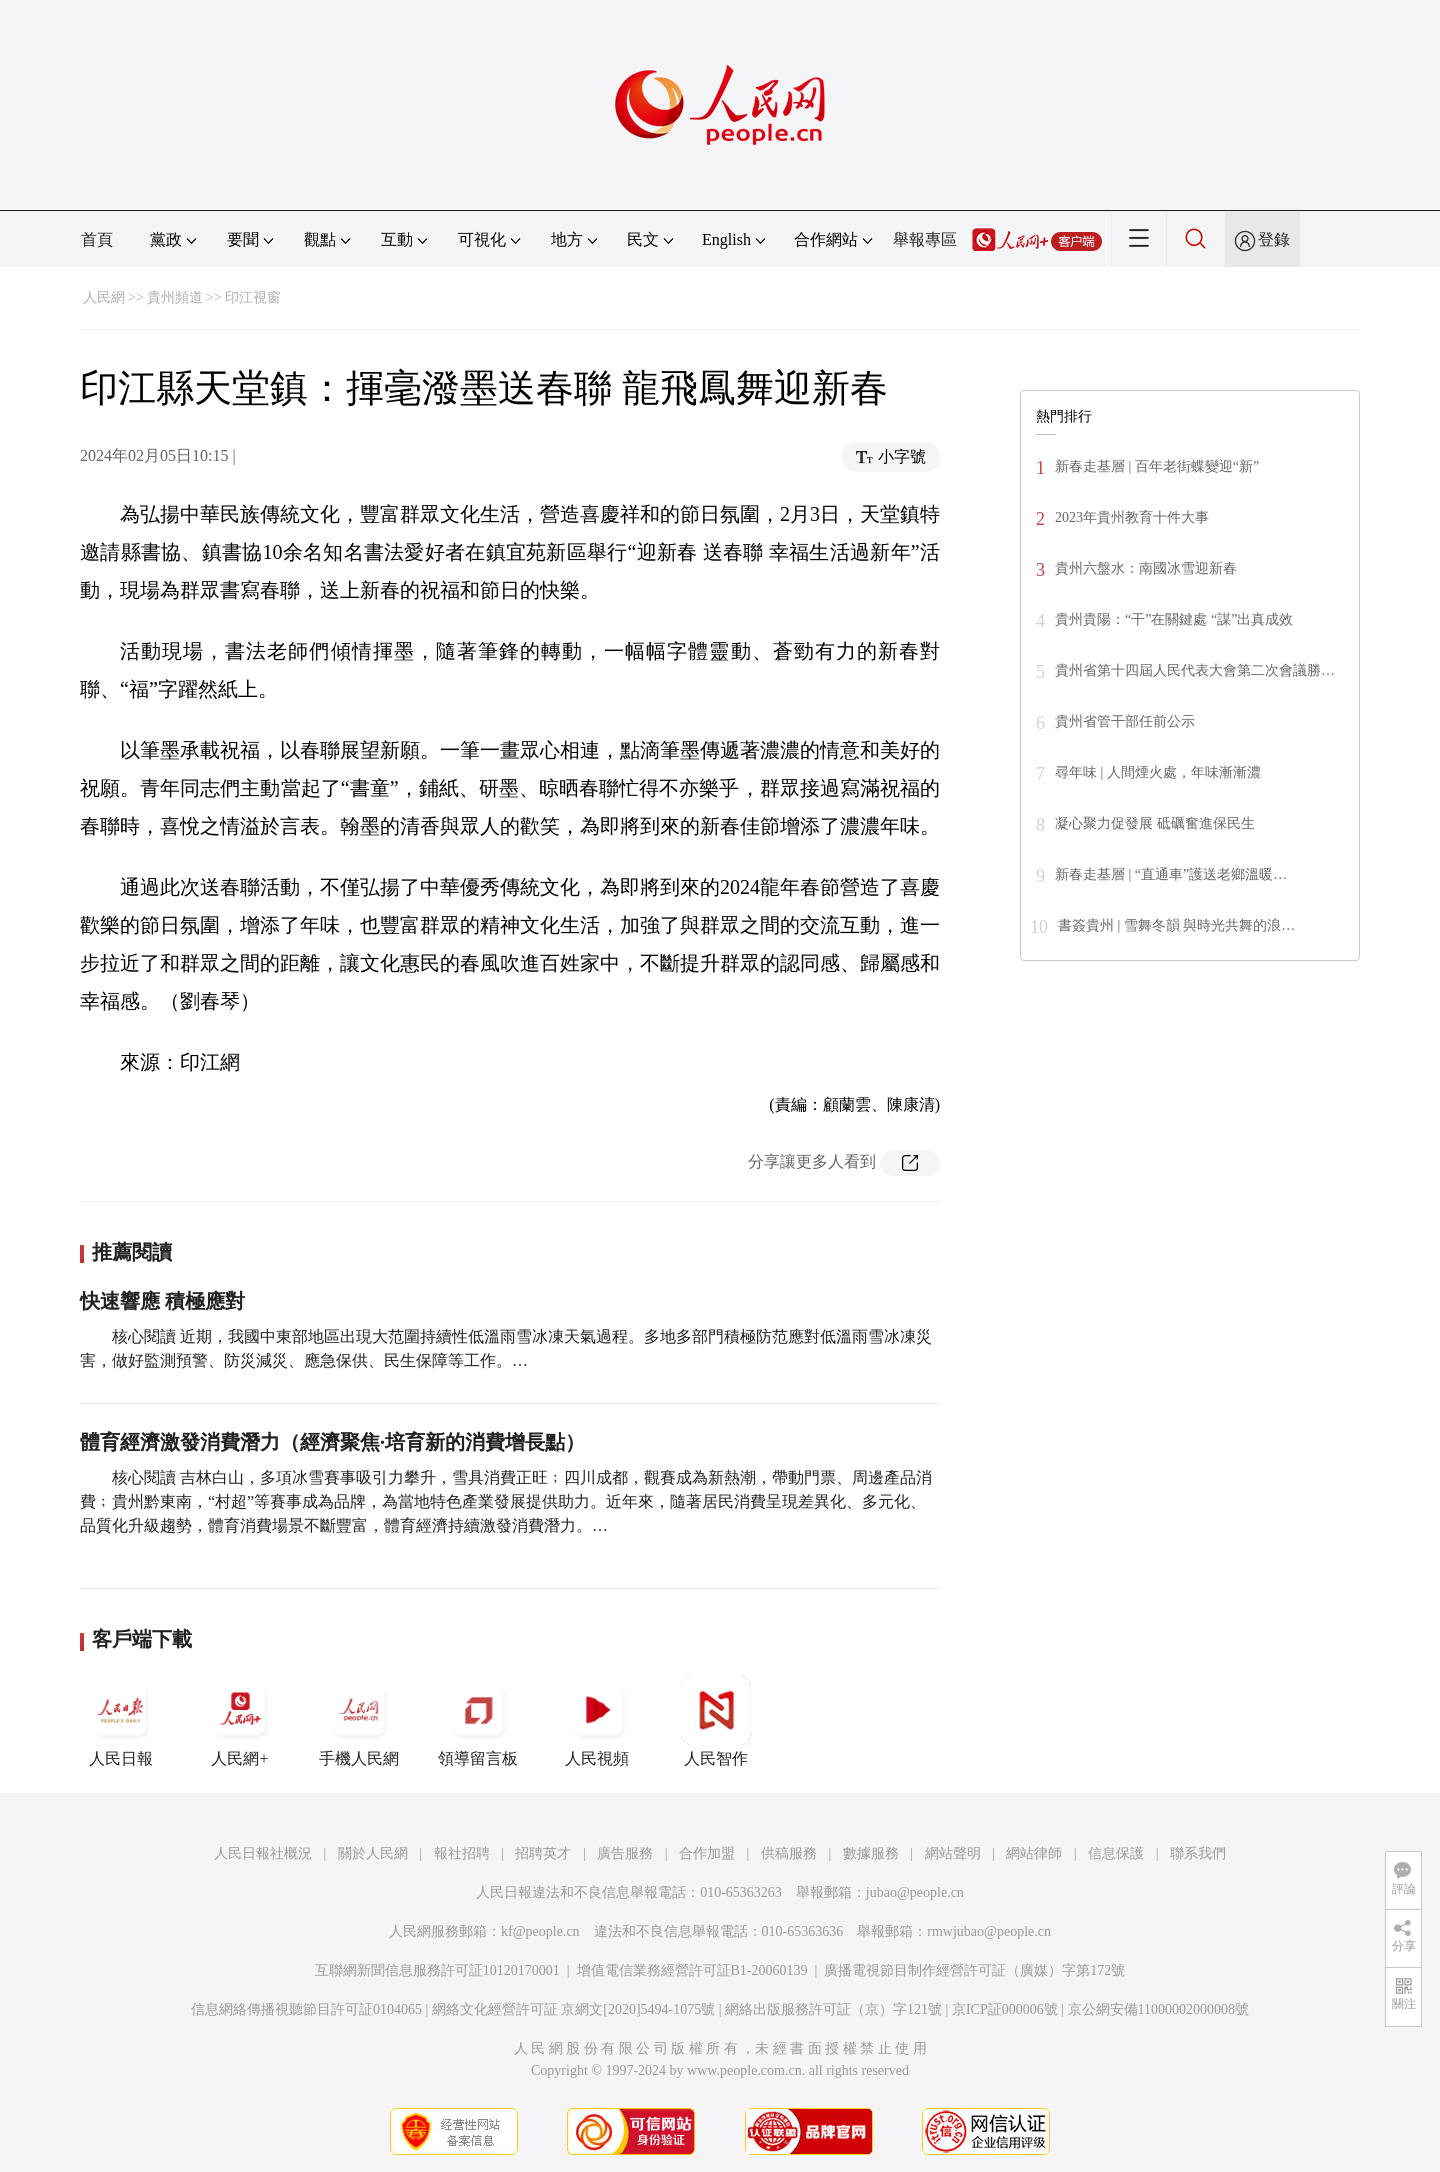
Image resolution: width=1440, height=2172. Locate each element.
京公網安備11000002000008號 (1158, 2009)
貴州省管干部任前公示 (1125, 721)
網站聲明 (953, 1853)
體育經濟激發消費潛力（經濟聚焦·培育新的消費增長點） (332, 1442)
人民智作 (716, 1721)
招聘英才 (543, 1853)
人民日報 (121, 1721)
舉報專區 (925, 239)
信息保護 (1116, 1853)
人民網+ (240, 1721)
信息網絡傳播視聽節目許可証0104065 (306, 2009)
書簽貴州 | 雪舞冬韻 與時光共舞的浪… (1176, 925)
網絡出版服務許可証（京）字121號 (833, 2009)
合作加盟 (707, 1853)
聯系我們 (1198, 1853)
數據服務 (871, 1853)
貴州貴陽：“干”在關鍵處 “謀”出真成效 (1174, 619)
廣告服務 (625, 1853)
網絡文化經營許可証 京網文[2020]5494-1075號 (574, 2009)
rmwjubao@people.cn (989, 1931)
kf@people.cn (540, 1931)
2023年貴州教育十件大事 (1132, 517)
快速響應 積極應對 (162, 1301)
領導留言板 (478, 1721)
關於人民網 (373, 1853)
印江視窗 (253, 297)
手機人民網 (359, 1721)
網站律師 (1034, 1853)
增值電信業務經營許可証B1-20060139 (692, 1970)
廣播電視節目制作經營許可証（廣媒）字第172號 (974, 1970)
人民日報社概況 (263, 1853)
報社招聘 (462, 1853)
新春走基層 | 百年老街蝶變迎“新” (1157, 466)
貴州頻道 (175, 297)
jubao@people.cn (915, 1892)
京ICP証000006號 (1005, 2009)
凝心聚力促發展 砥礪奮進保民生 (1155, 823)
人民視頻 (597, 1721)
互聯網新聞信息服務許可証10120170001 (437, 1970)
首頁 (97, 239)
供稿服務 (789, 1853)
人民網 (104, 297)
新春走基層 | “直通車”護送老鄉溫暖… (1171, 874)
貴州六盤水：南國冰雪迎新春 (1146, 568)
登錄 (1274, 239)
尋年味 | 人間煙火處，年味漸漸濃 (1158, 772)
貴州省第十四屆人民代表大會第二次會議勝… (1195, 670)
